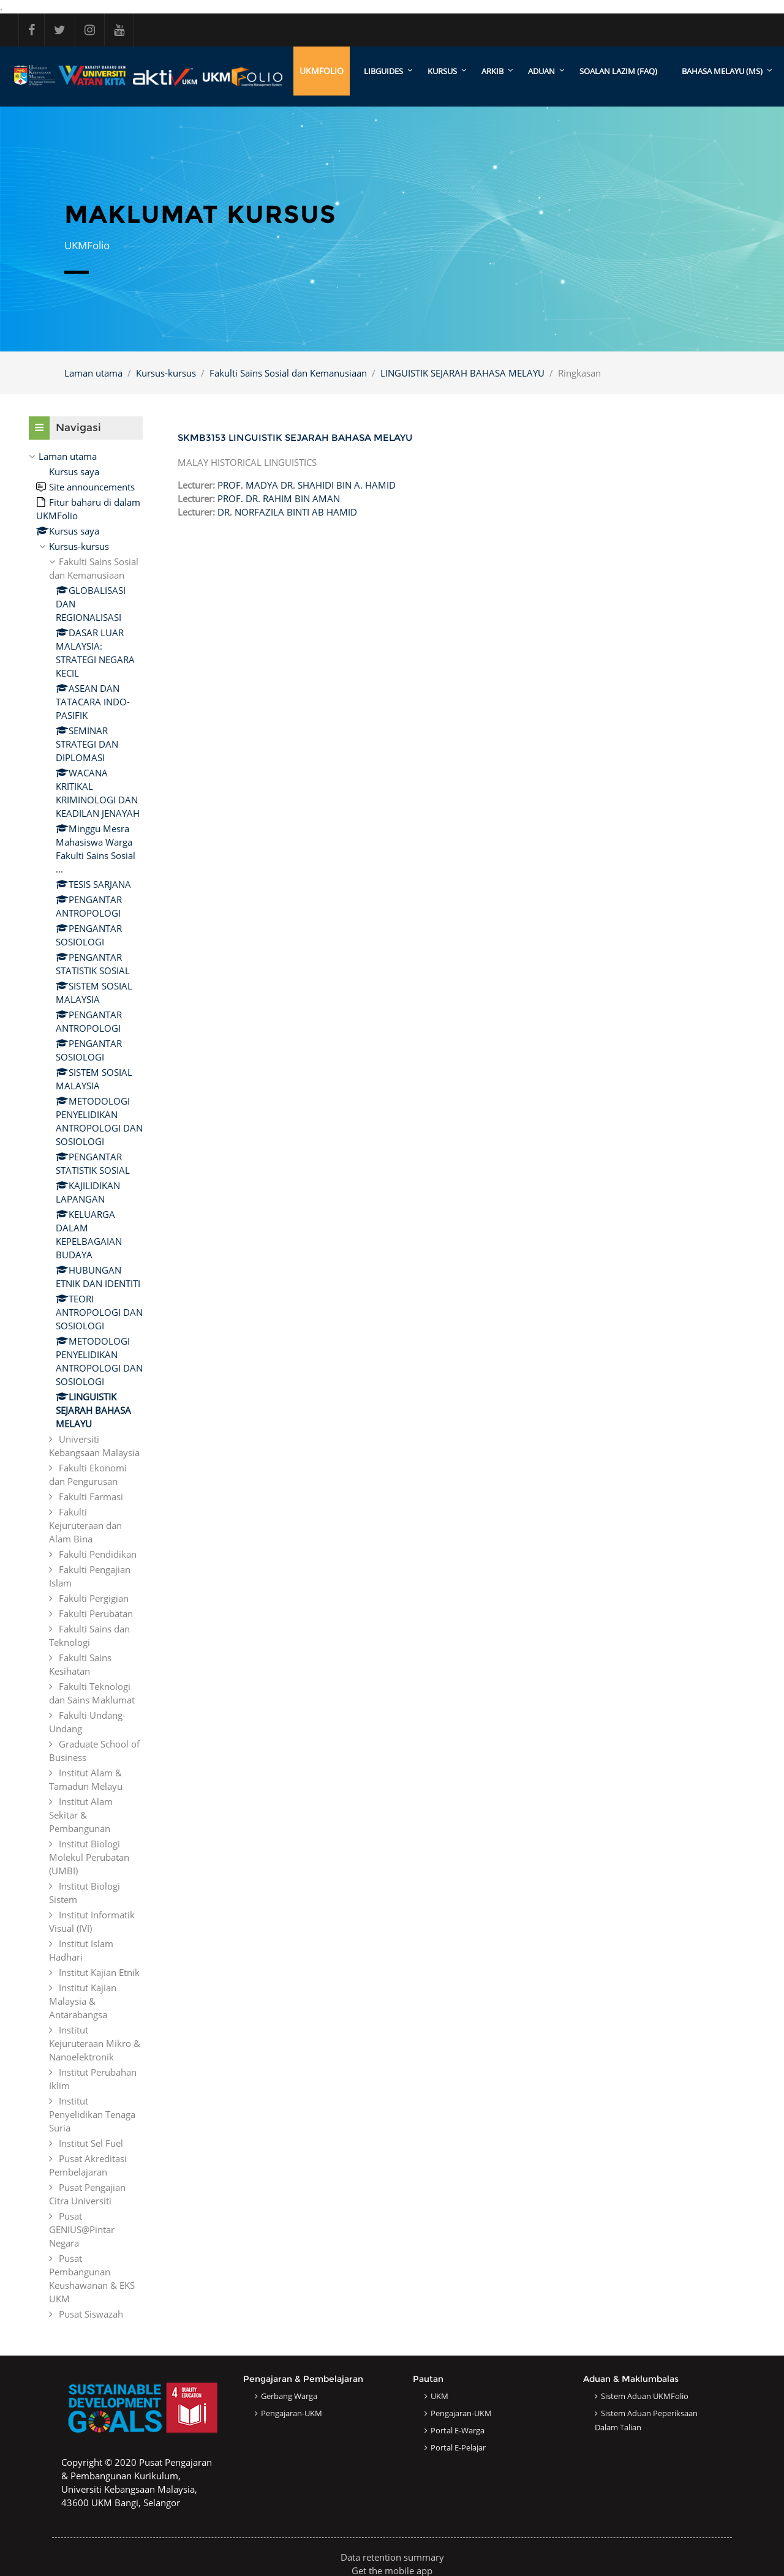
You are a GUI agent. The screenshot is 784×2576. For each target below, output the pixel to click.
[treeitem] (86, 1385)
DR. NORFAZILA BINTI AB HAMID (287, 512)
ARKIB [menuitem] (492, 71)
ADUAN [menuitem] (541, 71)
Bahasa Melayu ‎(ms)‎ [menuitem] (722, 71)
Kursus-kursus (166, 373)
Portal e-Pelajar (458, 2447)
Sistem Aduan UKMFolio (644, 2395)
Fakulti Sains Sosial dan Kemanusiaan (288, 373)
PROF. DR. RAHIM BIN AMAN (278, 498)
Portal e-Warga (457, 2430)
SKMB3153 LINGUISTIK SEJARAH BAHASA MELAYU (295, 437)
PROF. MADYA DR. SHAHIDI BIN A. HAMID (306, 485)
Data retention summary (392, 2557)
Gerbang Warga (289, 2395)
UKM (439, 2395)
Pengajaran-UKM (291, 2413)
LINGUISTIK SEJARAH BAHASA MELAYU (462, 373)
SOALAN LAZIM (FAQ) (618, 71)
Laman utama (93, 373)
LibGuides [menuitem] (383, 71)
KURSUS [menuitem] (442, 71)
